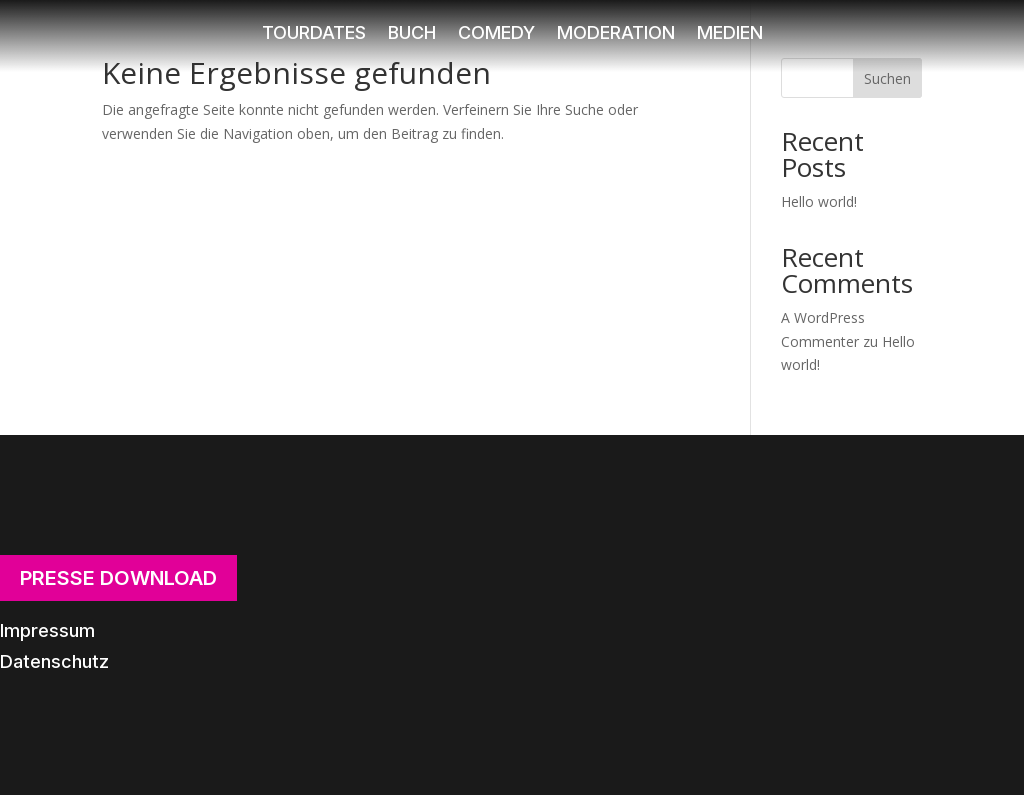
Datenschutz (54, 661)
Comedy (496, 34)
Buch (412, 34)
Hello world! (819, 201)
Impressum (47, 630)
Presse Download (118, 578)
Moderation (616, 34)
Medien (730, 34)
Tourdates (314, 34)
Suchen (887, 78)
